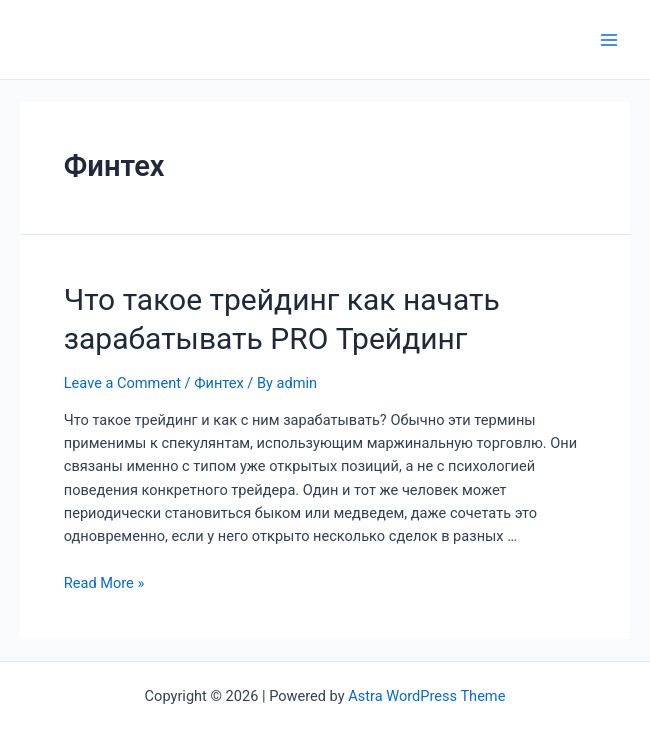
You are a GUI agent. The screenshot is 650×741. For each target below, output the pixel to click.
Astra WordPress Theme (426, 696)
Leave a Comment (122, 383)
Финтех (218, 383)
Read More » (104, 583)
